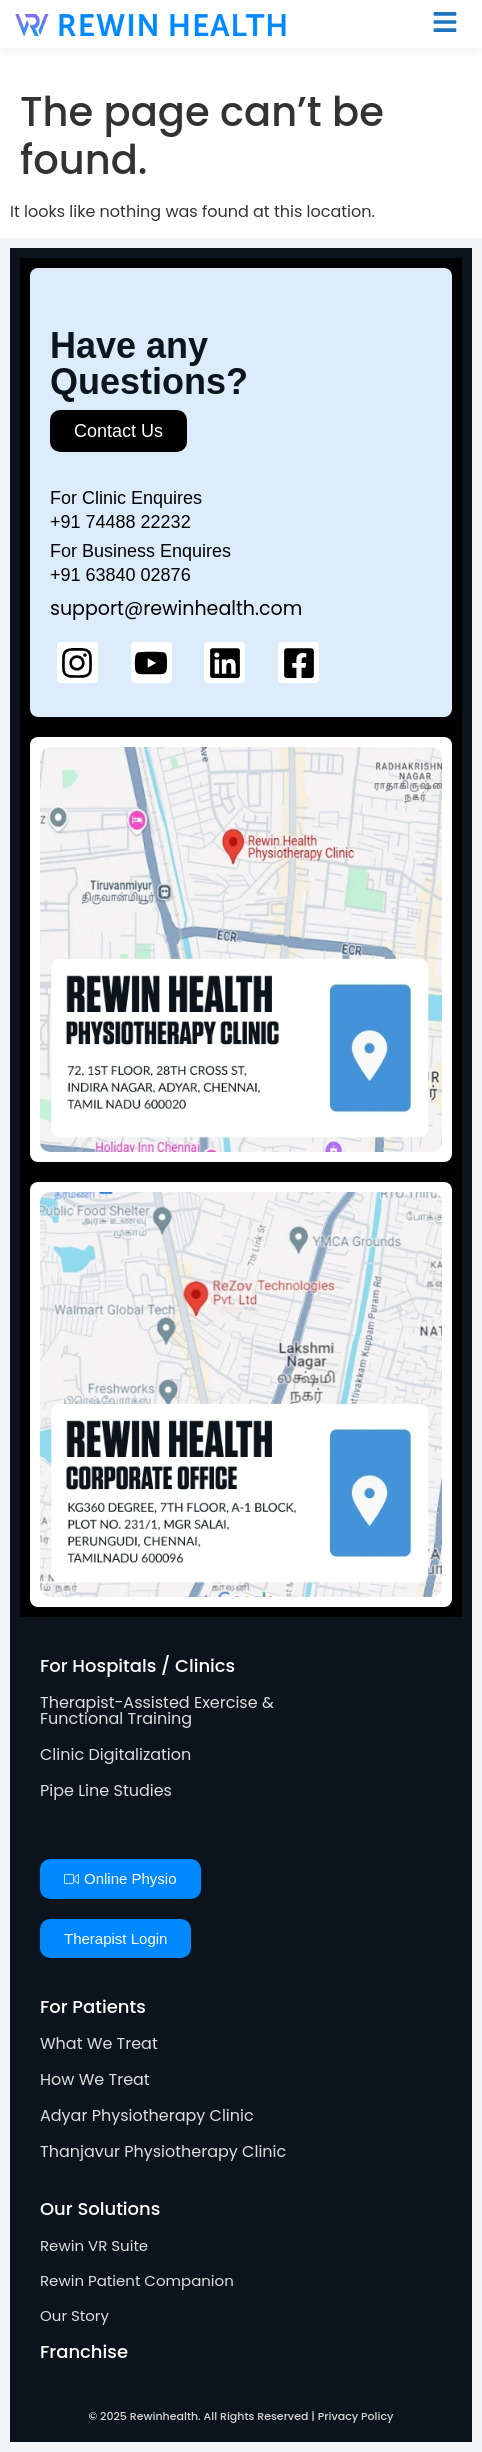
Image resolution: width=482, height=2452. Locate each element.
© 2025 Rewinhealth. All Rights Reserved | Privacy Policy (241, 2416)
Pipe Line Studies (106, 1790)
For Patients (93, 2006)
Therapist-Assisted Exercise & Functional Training (157, 1710)
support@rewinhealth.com (176, 608)
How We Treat (95, 2079)
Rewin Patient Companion (137, 2280)
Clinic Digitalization (115, 1754)
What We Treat (99, 2043)
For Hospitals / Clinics (137, 1665)
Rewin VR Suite (94, 2245)
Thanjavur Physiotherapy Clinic (163, 2151)
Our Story (74, 2315)
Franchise (84, 2351)
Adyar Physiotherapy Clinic (147, 2115)
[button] (445, 24)
